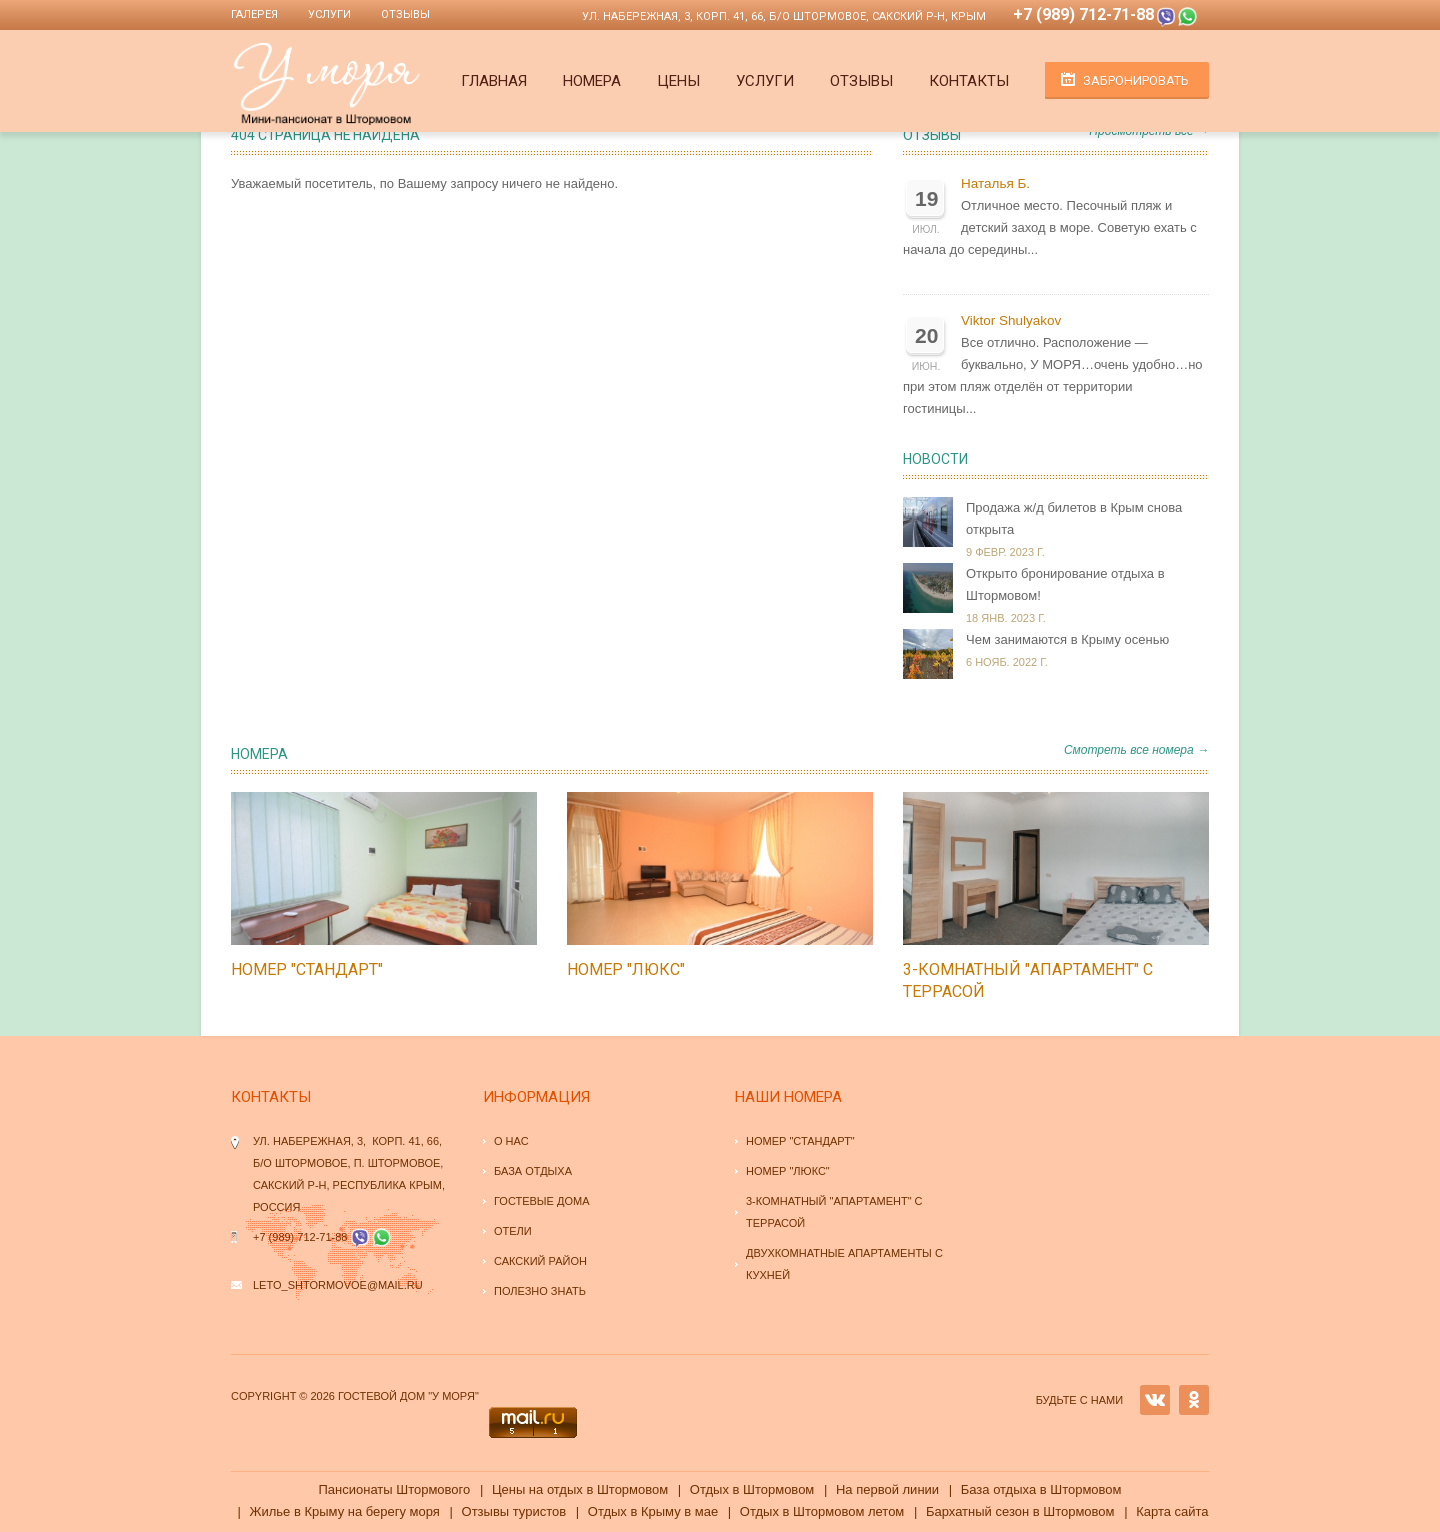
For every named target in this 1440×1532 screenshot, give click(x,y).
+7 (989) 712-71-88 (1083, 14)
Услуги (329, 14)
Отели (513, 1231)
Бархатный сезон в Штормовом (1020, 1511)
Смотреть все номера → (1136, 750)
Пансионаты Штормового (394, 1489)
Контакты (969, 81)
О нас (511, 1141)
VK (1155, 1400)
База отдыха (533, 1171)
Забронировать (1136, 80)
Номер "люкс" (626, 969)
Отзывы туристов (514, 1511)
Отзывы (405, 14)
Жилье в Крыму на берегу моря (344, 1511)
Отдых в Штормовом (752, 1489)
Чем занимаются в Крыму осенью (1067, 639)
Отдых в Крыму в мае (653, 1511)
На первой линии (887, 1489)
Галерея (254, 14)
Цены (678, 81)
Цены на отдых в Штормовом (580, 1489)
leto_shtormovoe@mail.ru (338, 1285)
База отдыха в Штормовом (1041, 1489)
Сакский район (540, 1261)
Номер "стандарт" (307, 969)
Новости (935, 459)
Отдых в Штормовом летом (822, 1511)
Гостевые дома (542, 1201)
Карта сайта (1172, 1511)
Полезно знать (540, 1291)
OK (1194, 1400)
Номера (592, 81)
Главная (494, 81)
